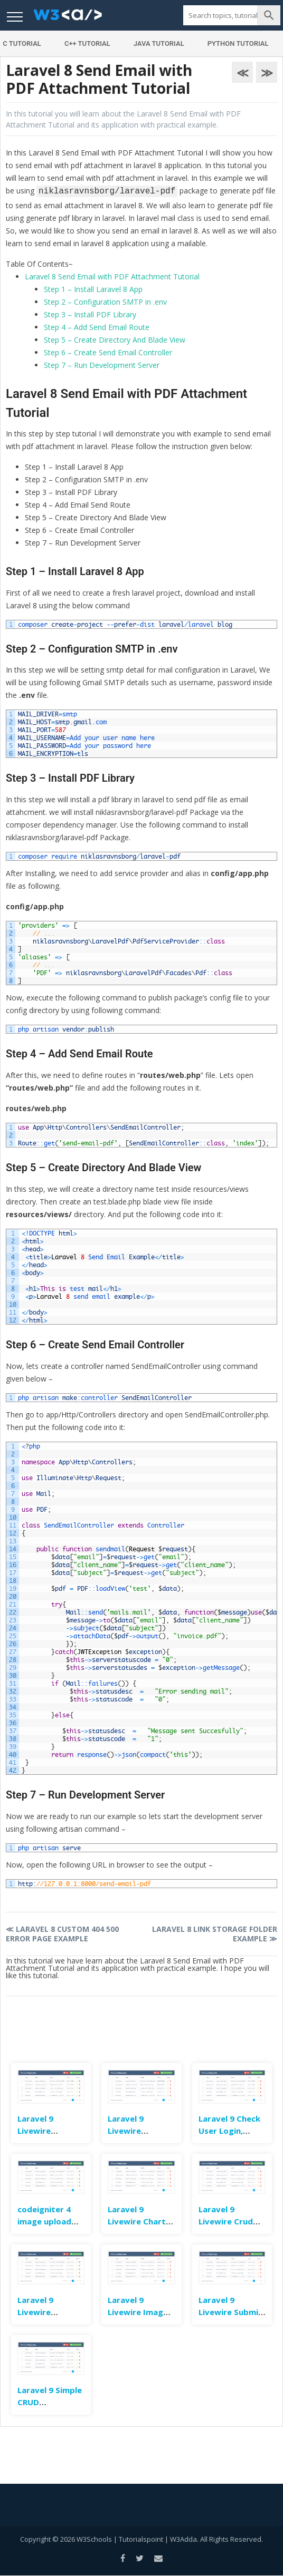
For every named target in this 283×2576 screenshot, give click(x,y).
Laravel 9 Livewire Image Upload (138, 2310)
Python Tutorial (238, 43)
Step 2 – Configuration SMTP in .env (105, 302)
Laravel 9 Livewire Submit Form (230, 2310)
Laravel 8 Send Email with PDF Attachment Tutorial (112, 276)
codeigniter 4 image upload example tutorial (50, 2220)
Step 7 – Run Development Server (101, 365)
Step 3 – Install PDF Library (90, 314)
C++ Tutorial (87, 43)
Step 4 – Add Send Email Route (96, 327)
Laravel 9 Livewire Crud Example (226, 2220)
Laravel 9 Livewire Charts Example (139, 2220)
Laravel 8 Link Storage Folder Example (214, 1933)
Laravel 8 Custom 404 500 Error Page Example (62, 1933)
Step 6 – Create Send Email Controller (108, 352)
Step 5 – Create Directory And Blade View (114, 340)
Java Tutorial (159, 43)
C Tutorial (22, 43)
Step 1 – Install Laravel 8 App (93, 289)
